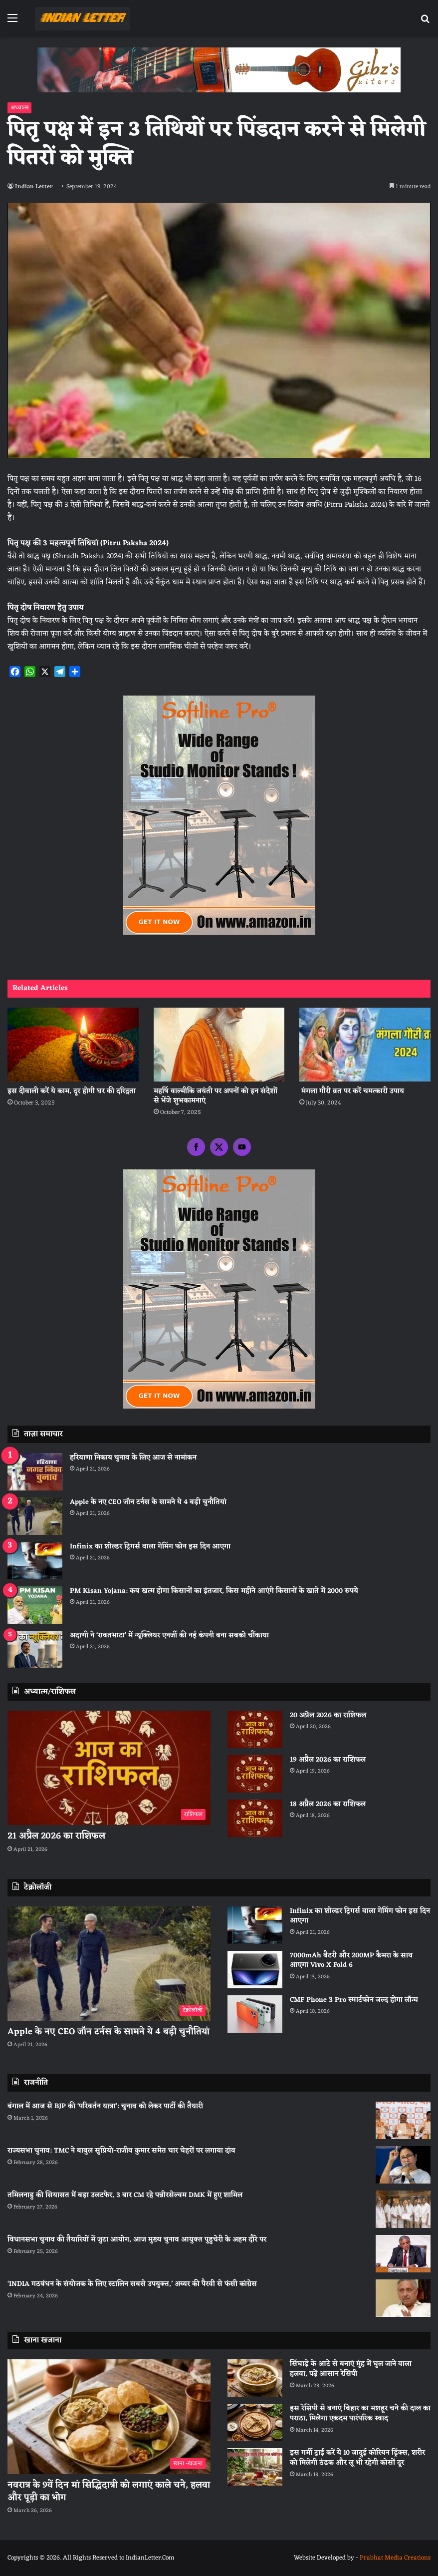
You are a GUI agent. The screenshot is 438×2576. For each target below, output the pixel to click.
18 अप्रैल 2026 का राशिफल (328, 1804)
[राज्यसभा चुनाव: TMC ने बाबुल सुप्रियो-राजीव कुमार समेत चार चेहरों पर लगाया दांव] (403, 2165)
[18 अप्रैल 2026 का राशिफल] (254, 1818)
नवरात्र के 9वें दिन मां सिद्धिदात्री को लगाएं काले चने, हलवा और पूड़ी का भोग (108, 2491)
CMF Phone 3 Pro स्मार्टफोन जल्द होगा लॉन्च (354, 2000)
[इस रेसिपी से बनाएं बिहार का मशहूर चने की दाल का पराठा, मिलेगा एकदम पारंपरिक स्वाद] (254, 2422)
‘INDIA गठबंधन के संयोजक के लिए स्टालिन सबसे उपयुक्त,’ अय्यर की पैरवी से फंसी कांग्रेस (132, 2284)
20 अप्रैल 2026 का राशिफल (328, 1715)
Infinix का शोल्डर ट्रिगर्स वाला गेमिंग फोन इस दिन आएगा (150, 1546)
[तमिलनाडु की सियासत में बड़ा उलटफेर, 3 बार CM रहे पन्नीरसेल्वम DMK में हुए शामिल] (403, 2209)
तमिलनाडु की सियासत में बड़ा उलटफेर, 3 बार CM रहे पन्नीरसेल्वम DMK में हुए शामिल (124, 2195)
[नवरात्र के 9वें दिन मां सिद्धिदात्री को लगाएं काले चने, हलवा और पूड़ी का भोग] (109, 2416)
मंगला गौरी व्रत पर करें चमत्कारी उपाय (351, 1091)
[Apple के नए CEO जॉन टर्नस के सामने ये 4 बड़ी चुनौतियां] (34, 1516)
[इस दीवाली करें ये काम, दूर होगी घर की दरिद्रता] (73, 1045)
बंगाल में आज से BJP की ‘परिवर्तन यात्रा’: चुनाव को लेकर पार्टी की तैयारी (105, 2106)
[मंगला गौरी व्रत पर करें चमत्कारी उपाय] (365, 1045)
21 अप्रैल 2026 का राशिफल (56, 1836)
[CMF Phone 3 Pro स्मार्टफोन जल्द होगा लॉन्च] (254, 2014)
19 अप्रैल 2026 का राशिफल (328, 1760)
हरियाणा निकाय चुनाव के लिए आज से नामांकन (133, 1458)
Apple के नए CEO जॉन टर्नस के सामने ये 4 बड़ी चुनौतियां (148, 1502)
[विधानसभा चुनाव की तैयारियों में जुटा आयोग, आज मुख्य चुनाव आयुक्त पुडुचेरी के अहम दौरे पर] (403, 2253)
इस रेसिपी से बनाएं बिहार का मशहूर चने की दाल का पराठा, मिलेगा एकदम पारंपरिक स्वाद (360, 2413)
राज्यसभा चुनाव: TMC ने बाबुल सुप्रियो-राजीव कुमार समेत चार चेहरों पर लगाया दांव (121, 2151)
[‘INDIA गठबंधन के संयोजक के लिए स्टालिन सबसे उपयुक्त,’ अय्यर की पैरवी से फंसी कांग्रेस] (403, 2298)
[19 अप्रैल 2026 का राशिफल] (254, 1774)
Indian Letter (34, 186)
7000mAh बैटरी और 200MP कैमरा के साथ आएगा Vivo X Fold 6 (351, 1960)
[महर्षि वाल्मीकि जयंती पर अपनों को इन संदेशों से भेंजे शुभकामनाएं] (219, 1045)
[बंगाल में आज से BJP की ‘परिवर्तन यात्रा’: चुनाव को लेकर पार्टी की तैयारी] (403, 2120)
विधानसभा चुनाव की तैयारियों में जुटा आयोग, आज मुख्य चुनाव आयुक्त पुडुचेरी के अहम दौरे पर (136, 2239)
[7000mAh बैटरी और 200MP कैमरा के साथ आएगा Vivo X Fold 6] (254, 1969)
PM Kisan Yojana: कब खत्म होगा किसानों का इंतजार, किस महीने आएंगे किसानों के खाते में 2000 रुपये (214, 1591)
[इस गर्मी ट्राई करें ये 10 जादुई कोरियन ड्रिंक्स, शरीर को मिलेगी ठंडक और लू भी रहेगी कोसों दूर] (254, 2467)
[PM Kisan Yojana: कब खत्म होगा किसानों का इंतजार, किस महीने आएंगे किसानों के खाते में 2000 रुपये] (34, 1605)
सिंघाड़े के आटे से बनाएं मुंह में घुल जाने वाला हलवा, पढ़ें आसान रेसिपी (351, 2369)
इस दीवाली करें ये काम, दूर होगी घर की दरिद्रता (71, 1091)
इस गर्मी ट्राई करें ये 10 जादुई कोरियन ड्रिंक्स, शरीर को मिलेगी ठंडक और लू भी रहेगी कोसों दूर (357, 2458)
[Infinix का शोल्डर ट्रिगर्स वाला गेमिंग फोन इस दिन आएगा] (34, 1560)
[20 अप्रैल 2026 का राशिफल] (254, 1729)
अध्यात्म (19, 107)
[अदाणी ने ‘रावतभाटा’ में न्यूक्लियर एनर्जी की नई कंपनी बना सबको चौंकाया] (34, 1649)
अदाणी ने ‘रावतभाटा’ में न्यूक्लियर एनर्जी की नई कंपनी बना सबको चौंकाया (169, 1635)
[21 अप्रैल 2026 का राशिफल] (109, 1768)
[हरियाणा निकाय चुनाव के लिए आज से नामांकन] (34, 1471)
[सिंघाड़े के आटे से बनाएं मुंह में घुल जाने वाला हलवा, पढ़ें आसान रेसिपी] (254, 2378)
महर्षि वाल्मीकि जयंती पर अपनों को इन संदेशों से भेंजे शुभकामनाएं (215, 1096)
